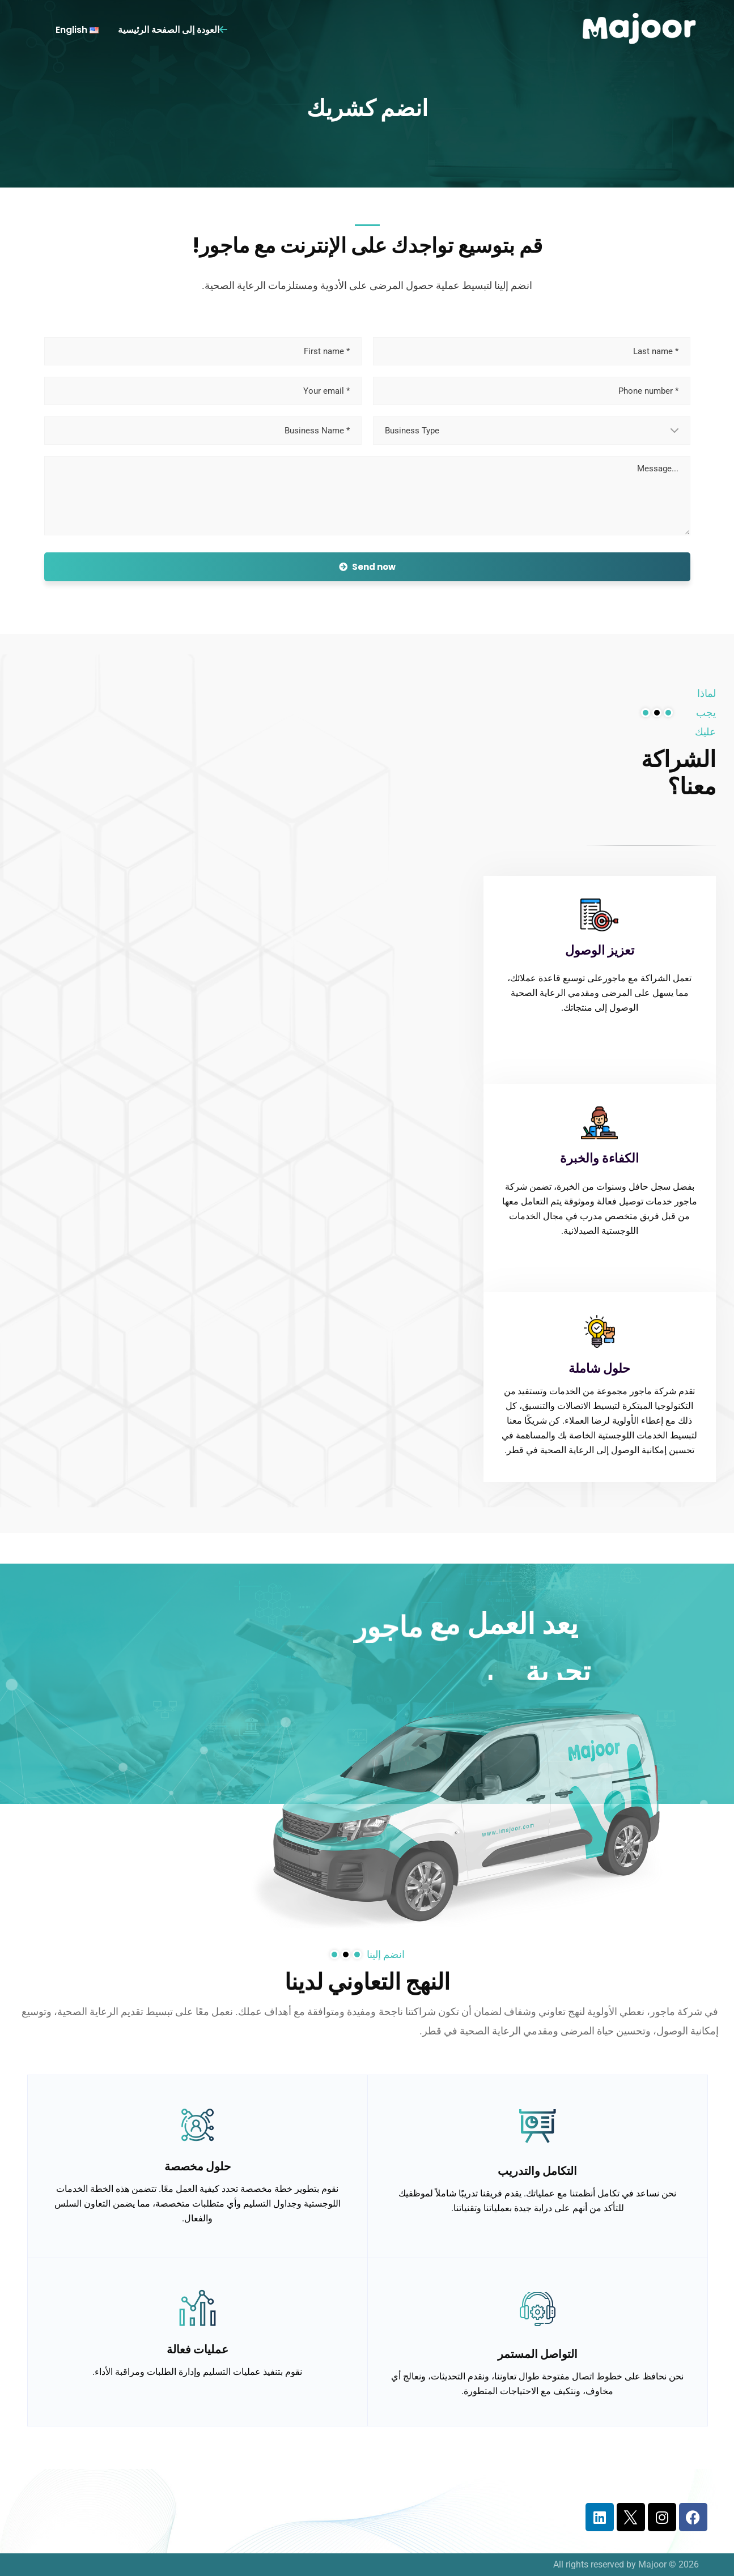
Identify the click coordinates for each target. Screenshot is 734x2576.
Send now (367, 567)
